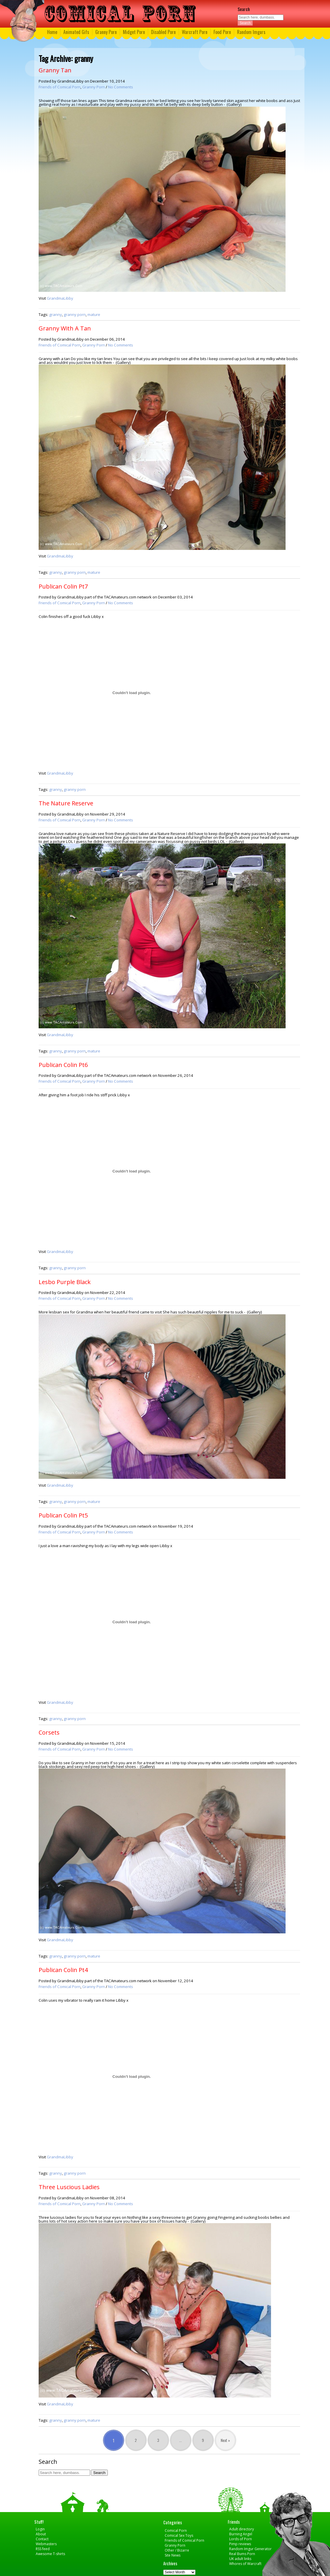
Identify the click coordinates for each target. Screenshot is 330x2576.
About (41, 2534)
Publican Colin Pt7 (63, 586)
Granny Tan (55, 70)
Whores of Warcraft (245, 2563)
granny (55, 314)
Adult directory (241, 2529)
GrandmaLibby (60, 298)
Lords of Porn (240, 2538)
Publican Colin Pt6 (63, 1065)
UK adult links (240, 2558)
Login (40, 2529)
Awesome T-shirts (50, 2553)
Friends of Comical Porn (59, 87)
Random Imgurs (251, 31)
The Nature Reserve (66, 803)
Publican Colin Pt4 (63, 1970)
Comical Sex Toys (179, 2535)
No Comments (120, 87)
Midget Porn (134, 31)
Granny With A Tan (65, 328)
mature (93, 314)
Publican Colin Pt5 (63, 1515)
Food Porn (222, 31)
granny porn (75, 314)
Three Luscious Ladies (69, 2187)
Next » (225, 2440)
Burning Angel (240, 2534)
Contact (42, 2538)
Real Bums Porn (242, 2553)
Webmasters (46, 2543)
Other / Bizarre (177, 2550)
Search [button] (245, 23)
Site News (172, 2555)
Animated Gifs (76, 31)
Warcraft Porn (194, 31)
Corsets (49, 1732)
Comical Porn (176, 2530)
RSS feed (43, 2548)
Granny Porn (106, 31)
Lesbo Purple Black (65, 1282)
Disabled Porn (163, 31)
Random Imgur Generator (250, 2548)
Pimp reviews (240, 2543)
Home (52, 31)
